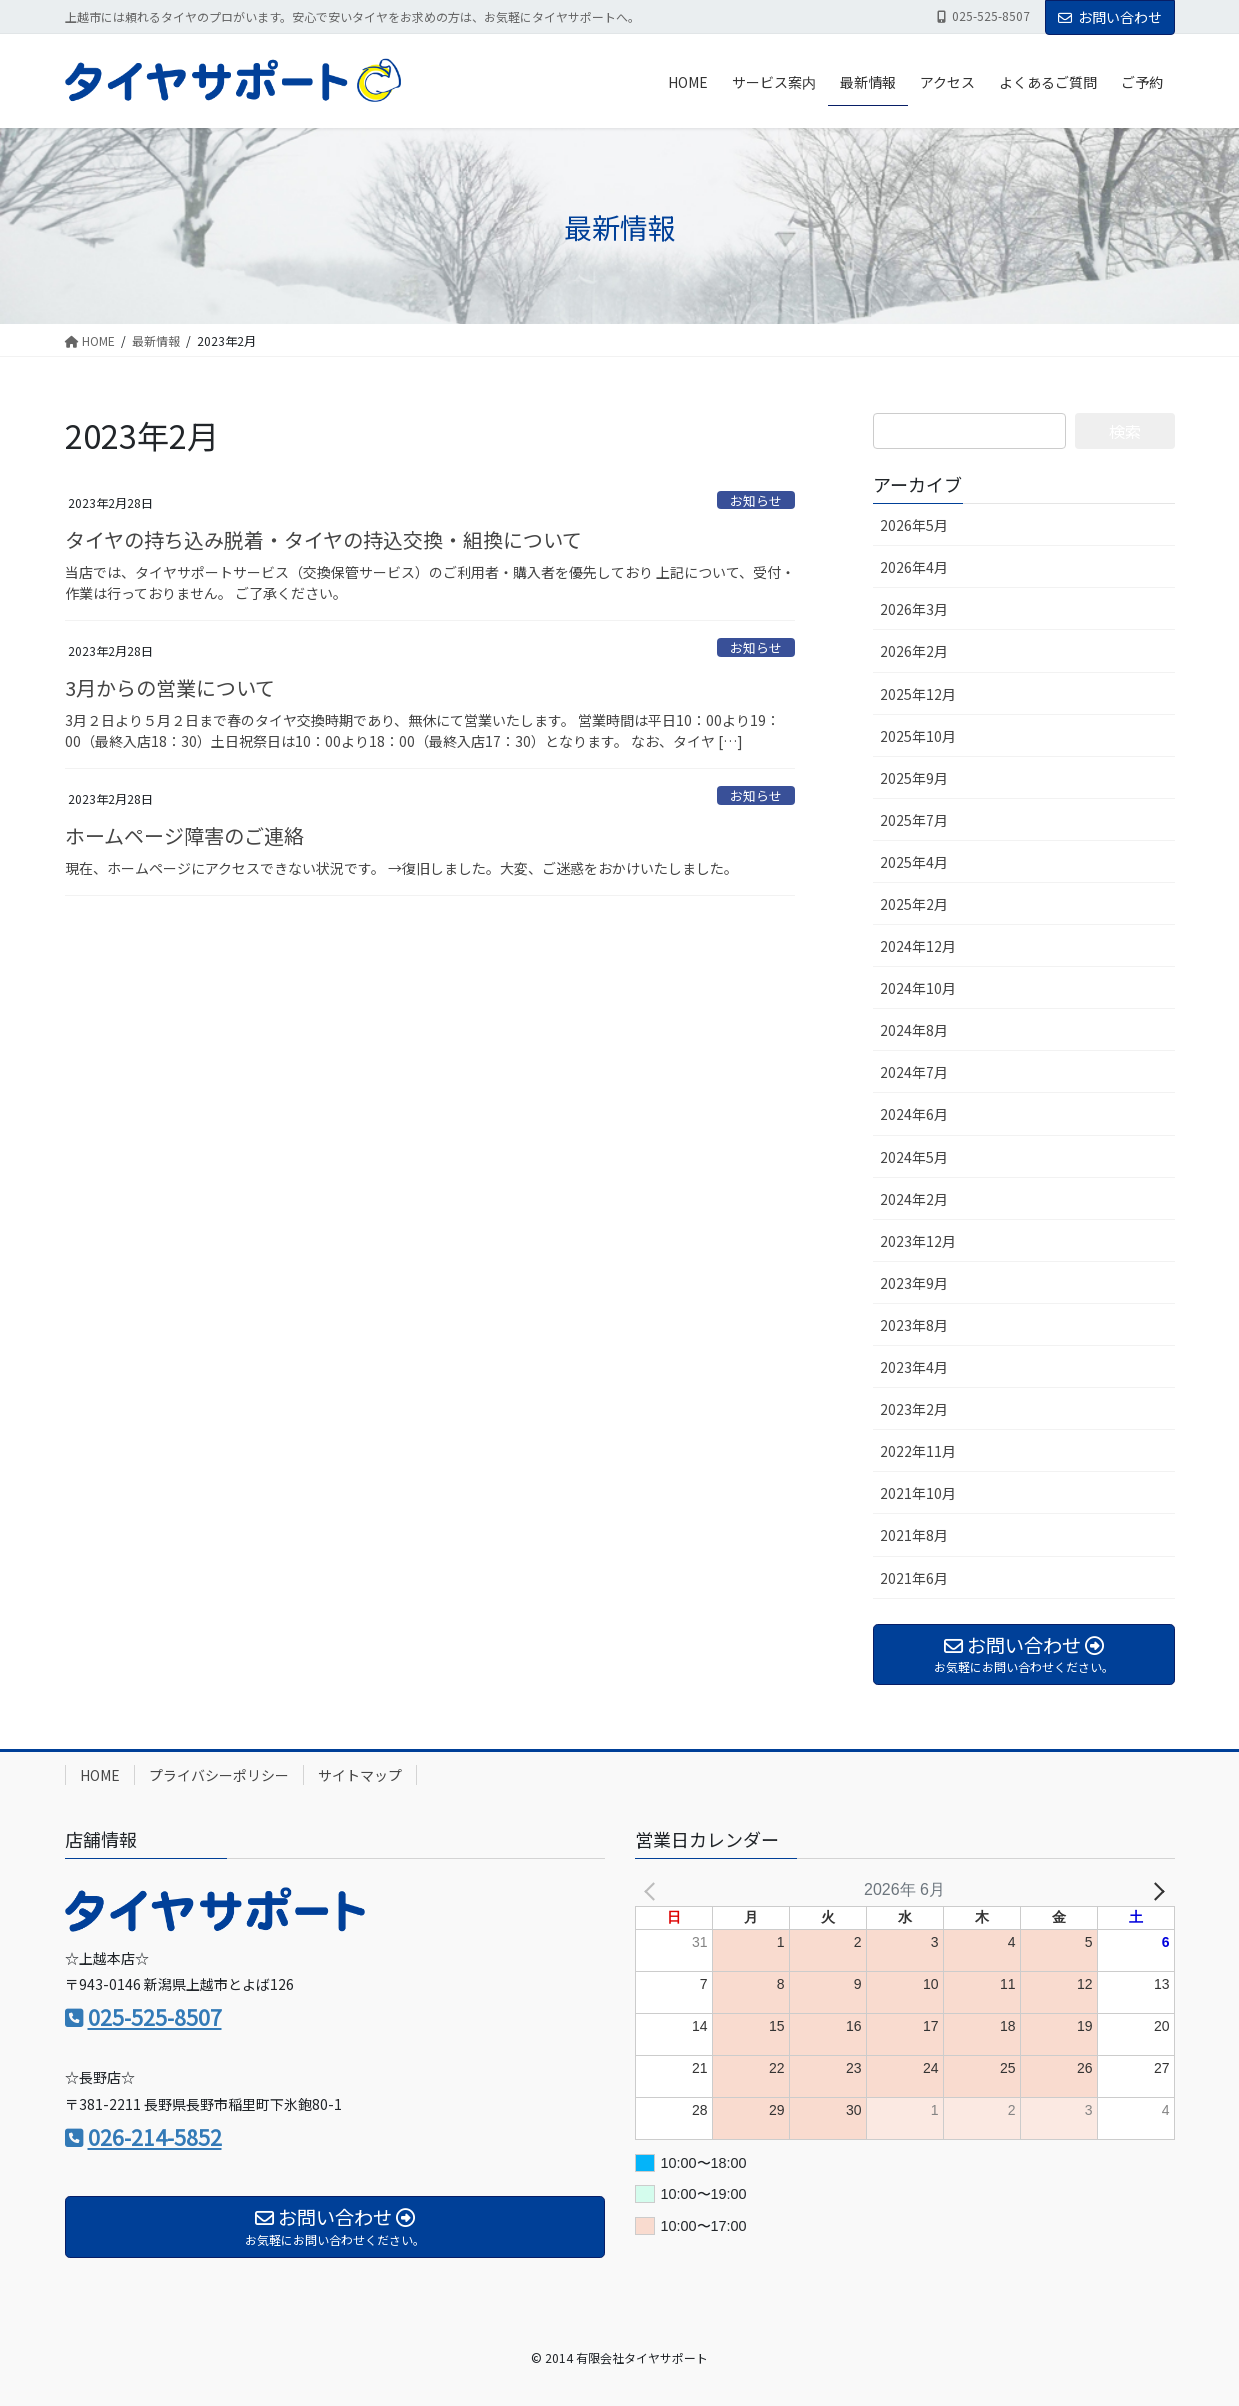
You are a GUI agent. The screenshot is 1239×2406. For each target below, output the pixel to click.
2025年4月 (914, 862)
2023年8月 (914, 1325)
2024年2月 (914, 1199)
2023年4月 (914, 1367)
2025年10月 (918, 736)
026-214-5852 (155, 2137)
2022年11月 (918, 1451)
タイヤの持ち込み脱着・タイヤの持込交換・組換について (323, 539)
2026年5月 (914, 525)
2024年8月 (914, 1030)
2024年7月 (914, 1072)
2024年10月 (918, 988)
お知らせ (756, 500)
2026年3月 (914, 609)
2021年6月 (914, 1578)
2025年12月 (918, 694)
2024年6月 (914, 1114)
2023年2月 (914, 1409)
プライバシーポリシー (219, 1775)
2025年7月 (914, 820)
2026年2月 (914, 651)
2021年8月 (914, 1535)
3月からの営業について (170, 687)
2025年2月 (914, 904)
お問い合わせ (1110, 17)
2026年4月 (914, 567)
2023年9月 (914, 1283)
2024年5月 (914, 1157)
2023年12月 (918, 1241)
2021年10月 (918, 1493)
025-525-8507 (155, 2017)
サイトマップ (360, 1775)
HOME (100, 1775)
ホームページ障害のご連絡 (184, 835)
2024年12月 (918, 946)
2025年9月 (914, 778)
